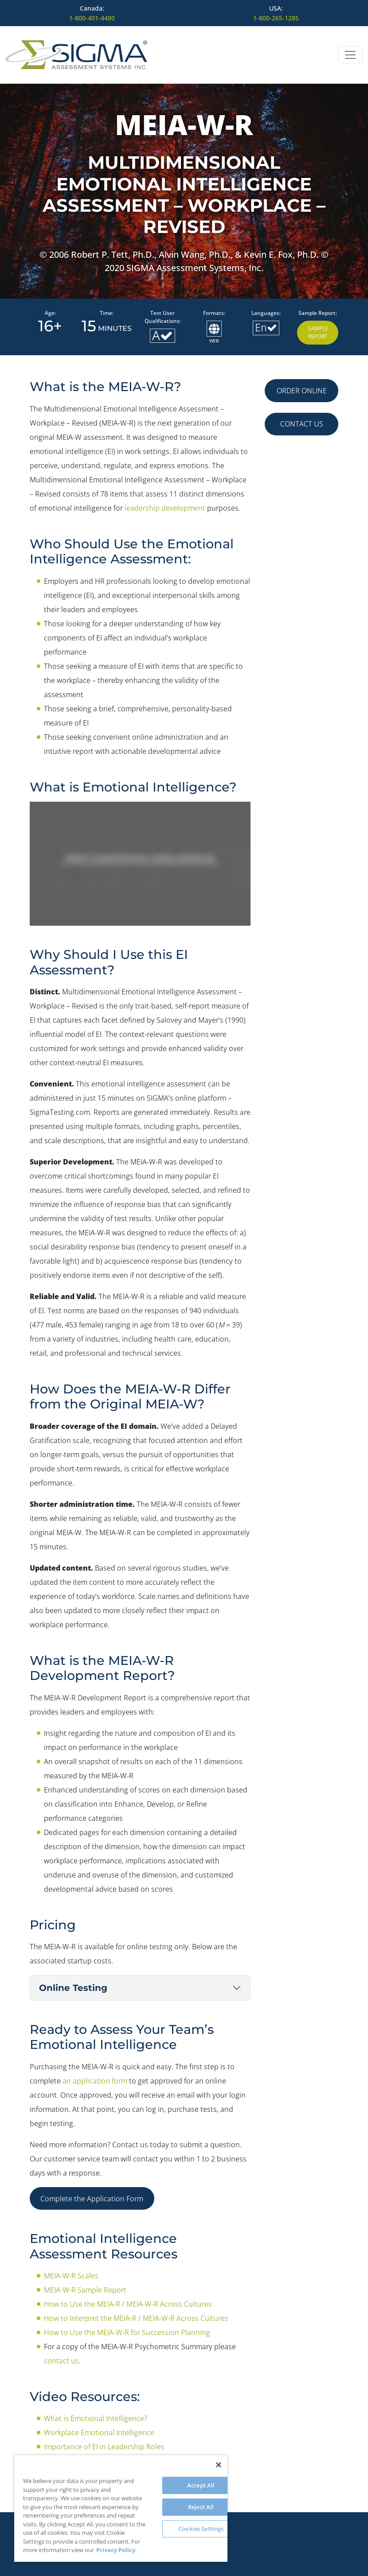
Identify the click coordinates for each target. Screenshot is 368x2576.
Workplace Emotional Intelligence (99, 2432)
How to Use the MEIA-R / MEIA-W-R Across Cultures (128, 2304)
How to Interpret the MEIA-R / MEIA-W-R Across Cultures (136, 2318)
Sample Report (318, 332)
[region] (120, 2508)
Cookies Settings (200, 2529)
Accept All (201, 2485)
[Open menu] (350, 55)
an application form (95, 2081)
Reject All (201, 2507)
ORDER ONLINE (302, 391)
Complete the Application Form (91, 2199)
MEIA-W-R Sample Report (85, 2290)
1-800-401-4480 (92, 18)
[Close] (218, 2464)
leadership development (165, 508)
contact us (61, 2361)
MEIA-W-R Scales (71, 2276)
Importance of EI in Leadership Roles (104, 2447)
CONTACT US (301, 424)
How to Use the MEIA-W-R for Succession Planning (127, 2332)
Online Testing (73, 1987)
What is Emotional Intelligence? (95, 2418)
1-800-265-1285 (276, 18)
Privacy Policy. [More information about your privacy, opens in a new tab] (116, 2550)
